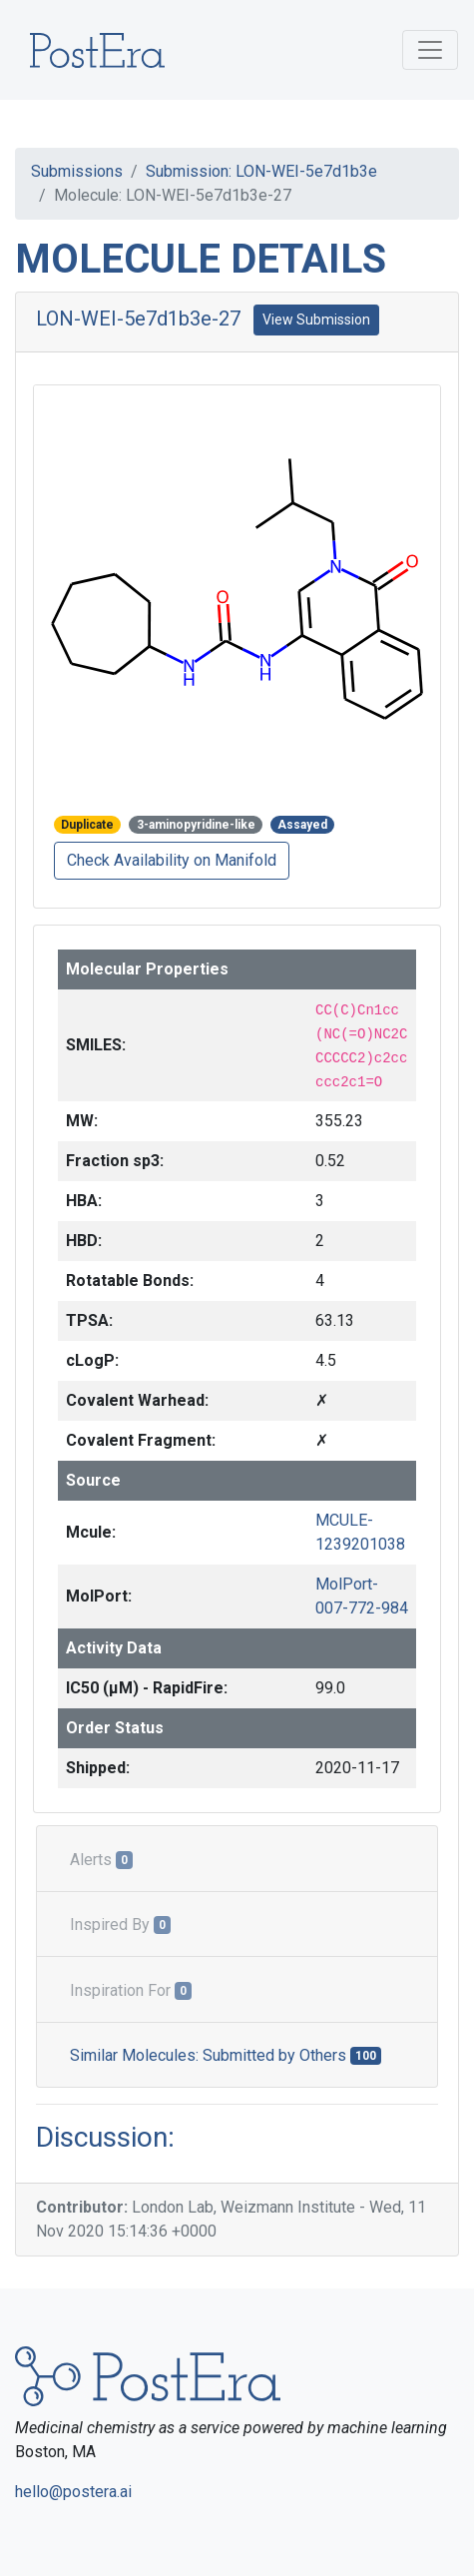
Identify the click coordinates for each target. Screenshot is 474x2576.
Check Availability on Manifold (171, 860)
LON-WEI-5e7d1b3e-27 (138, 318)
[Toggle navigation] (430, 50)
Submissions (77, 171)
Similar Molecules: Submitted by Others (225, 2055)
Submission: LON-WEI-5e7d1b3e (261, 171)
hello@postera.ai (73, 2491)
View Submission (316, 319)
